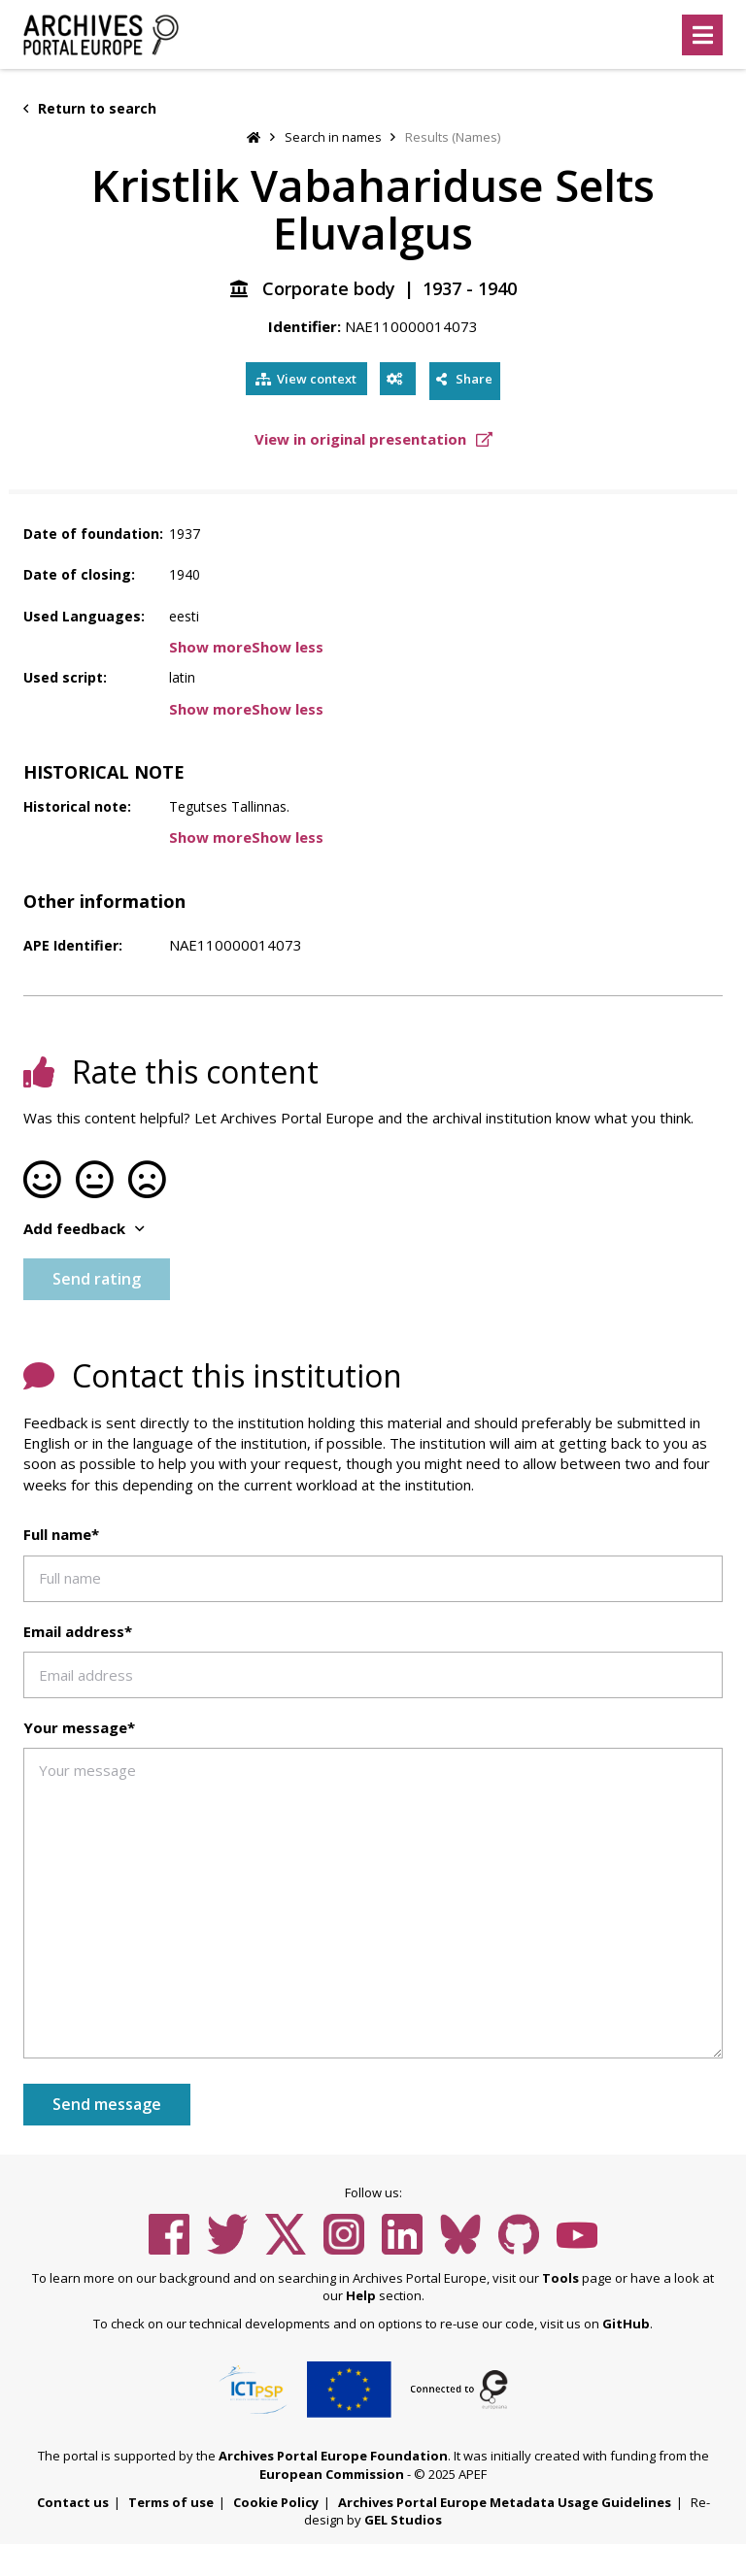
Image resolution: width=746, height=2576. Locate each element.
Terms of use (171, 2500)
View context (301, 379)
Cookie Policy (276, 2500)
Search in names (333, 137)
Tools (560, 2276)
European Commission (331, 2472)
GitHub (626, 2321)
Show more (210, 644)
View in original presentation (373, 438)
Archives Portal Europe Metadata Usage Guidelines (504, 2500)
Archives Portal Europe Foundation (333, 2454)
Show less (287, 644)
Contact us (73, 2500)
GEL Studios (403, 2517)
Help (361, 2294)
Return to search (89, 108)
